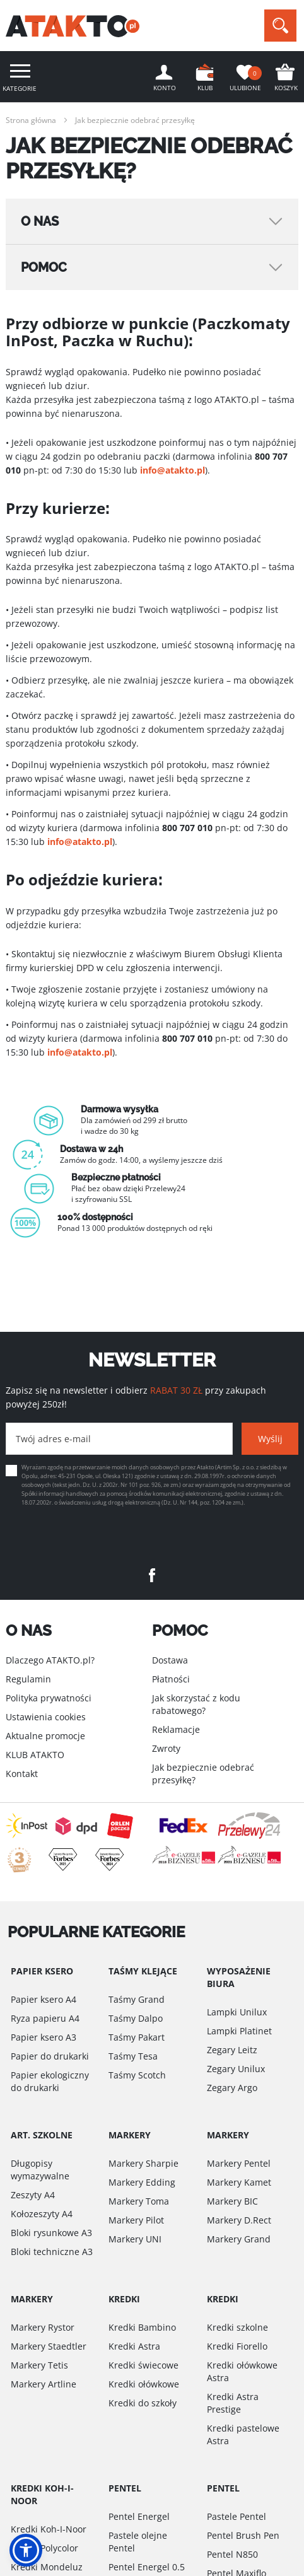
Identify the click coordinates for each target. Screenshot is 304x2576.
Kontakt (22, 1774)
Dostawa (170, 1660)
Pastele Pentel (236, 2516)
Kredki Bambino (142, 2327)
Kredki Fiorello (237, 2346)
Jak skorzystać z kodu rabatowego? (196, 1704)
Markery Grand (239, 2239)
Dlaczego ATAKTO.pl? (50, 1660)
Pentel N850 (232, 2554)
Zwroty (166, 1748)
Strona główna (31, 120)
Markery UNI (134, 2239)
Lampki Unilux (237, 2012)
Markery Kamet (239, 2182)
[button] (26, 2550)
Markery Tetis (39, 2365)
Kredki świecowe (143, 2365)
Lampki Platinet (239, 2031)
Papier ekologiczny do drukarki (50, 2081)
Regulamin (28, 1679)
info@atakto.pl (172, 470)
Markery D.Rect (239, 2220)
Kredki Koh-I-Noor (48, 2529)
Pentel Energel (139, 2516)
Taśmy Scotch (137, 2075)
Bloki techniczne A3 (52, 2252)
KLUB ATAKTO (35, 1755)
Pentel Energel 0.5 (146, 2567)
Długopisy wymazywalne (40, 2169)
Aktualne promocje (45, 1736)
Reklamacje (176, 1729)
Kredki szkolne (237, 2327)
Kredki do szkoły (142, 2403)
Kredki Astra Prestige (233, 2403)
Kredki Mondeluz (47, 2567)
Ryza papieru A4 (45, 2018)
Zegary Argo (232, 2088)
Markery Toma (138, 2201)
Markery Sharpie (143, 2163)
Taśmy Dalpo (135, 2018)
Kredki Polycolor (44, 2548)
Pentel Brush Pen (243, 2535)
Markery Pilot (136, 2220)
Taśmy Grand (136, 1999)
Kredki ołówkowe (143, 2384)
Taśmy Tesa (133, 2056)
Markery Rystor (42, 2327)
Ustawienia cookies (46, 1717)
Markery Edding (141, 2182)
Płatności (171, 1679)
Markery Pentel (239, 2163)
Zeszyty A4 (33, 2195)
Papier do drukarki (50, 2056)
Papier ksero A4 (43, 1999)
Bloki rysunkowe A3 (51, 2233)
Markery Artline (43, 2384)
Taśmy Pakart (136, 2037)
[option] (152, 1168)
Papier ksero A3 (43, 2037)
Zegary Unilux (236, 2069)
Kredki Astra (134, 2346)
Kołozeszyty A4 (42, 2214)
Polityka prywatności (48, 1698)
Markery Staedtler (48, 2346)
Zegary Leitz (232, 2050)
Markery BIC (232, 2201)
